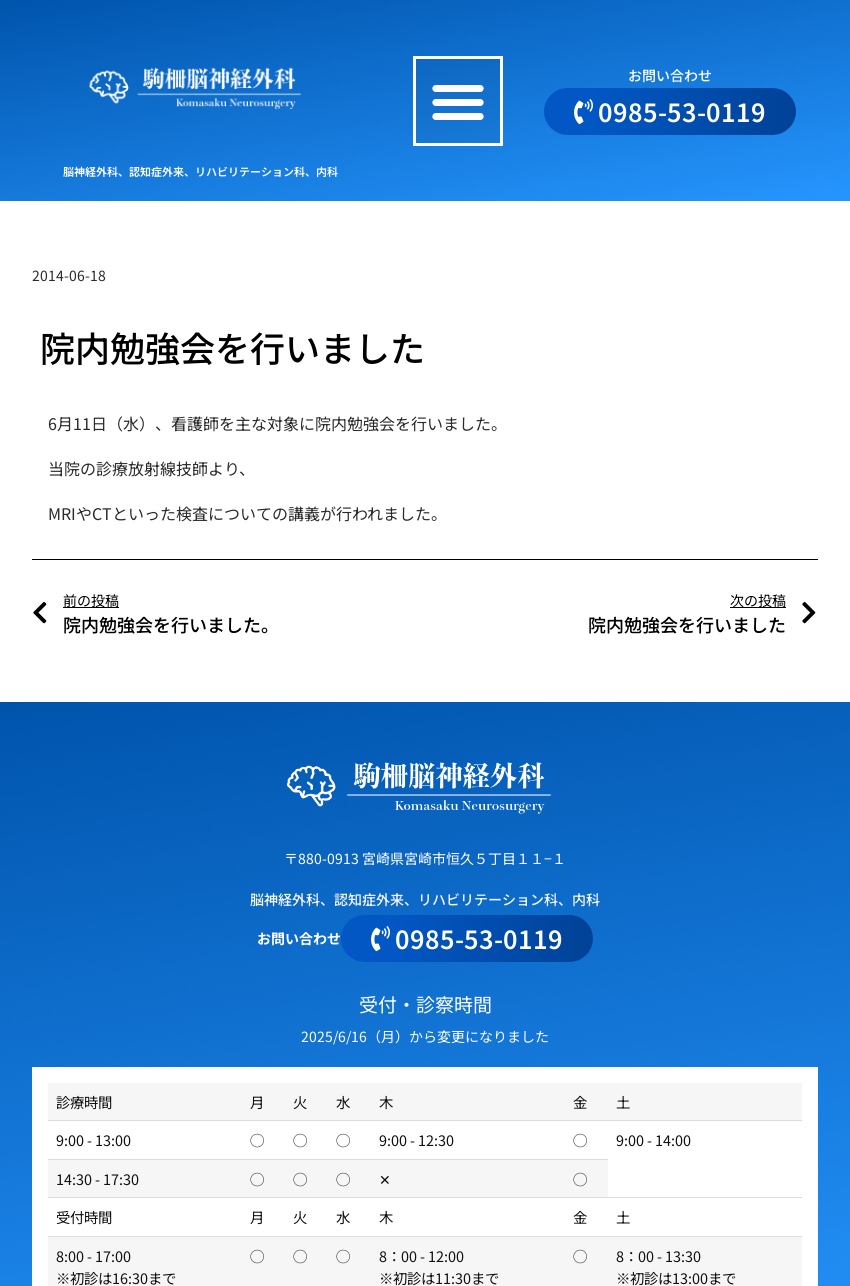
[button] (458, 101)
